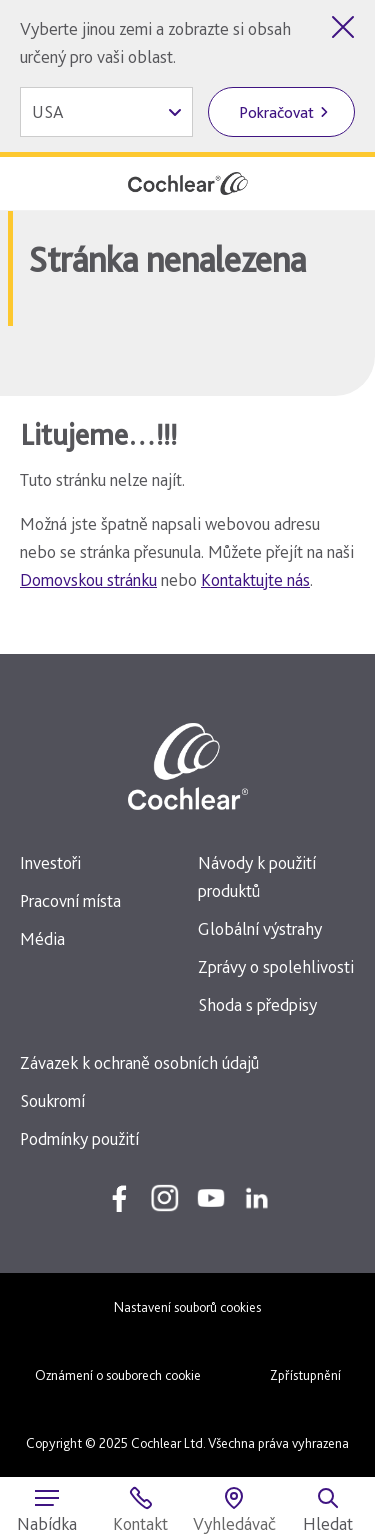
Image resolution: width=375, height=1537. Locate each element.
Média (42, 938)
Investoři (50, 862)
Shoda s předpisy (257, 1004)
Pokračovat (276, 112)
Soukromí (52, 1100)
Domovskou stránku (88, 579)
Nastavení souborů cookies (187, 1307)
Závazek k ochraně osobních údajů (139, 1062)
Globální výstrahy (260, 928)
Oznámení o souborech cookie (118, 1375)
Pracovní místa (70, 900)
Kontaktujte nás (255, 579)
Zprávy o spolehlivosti (276, 966)
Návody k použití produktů (257, 876)
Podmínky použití (79, 1138)
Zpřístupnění (305, 1375)
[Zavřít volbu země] (343, 27)
